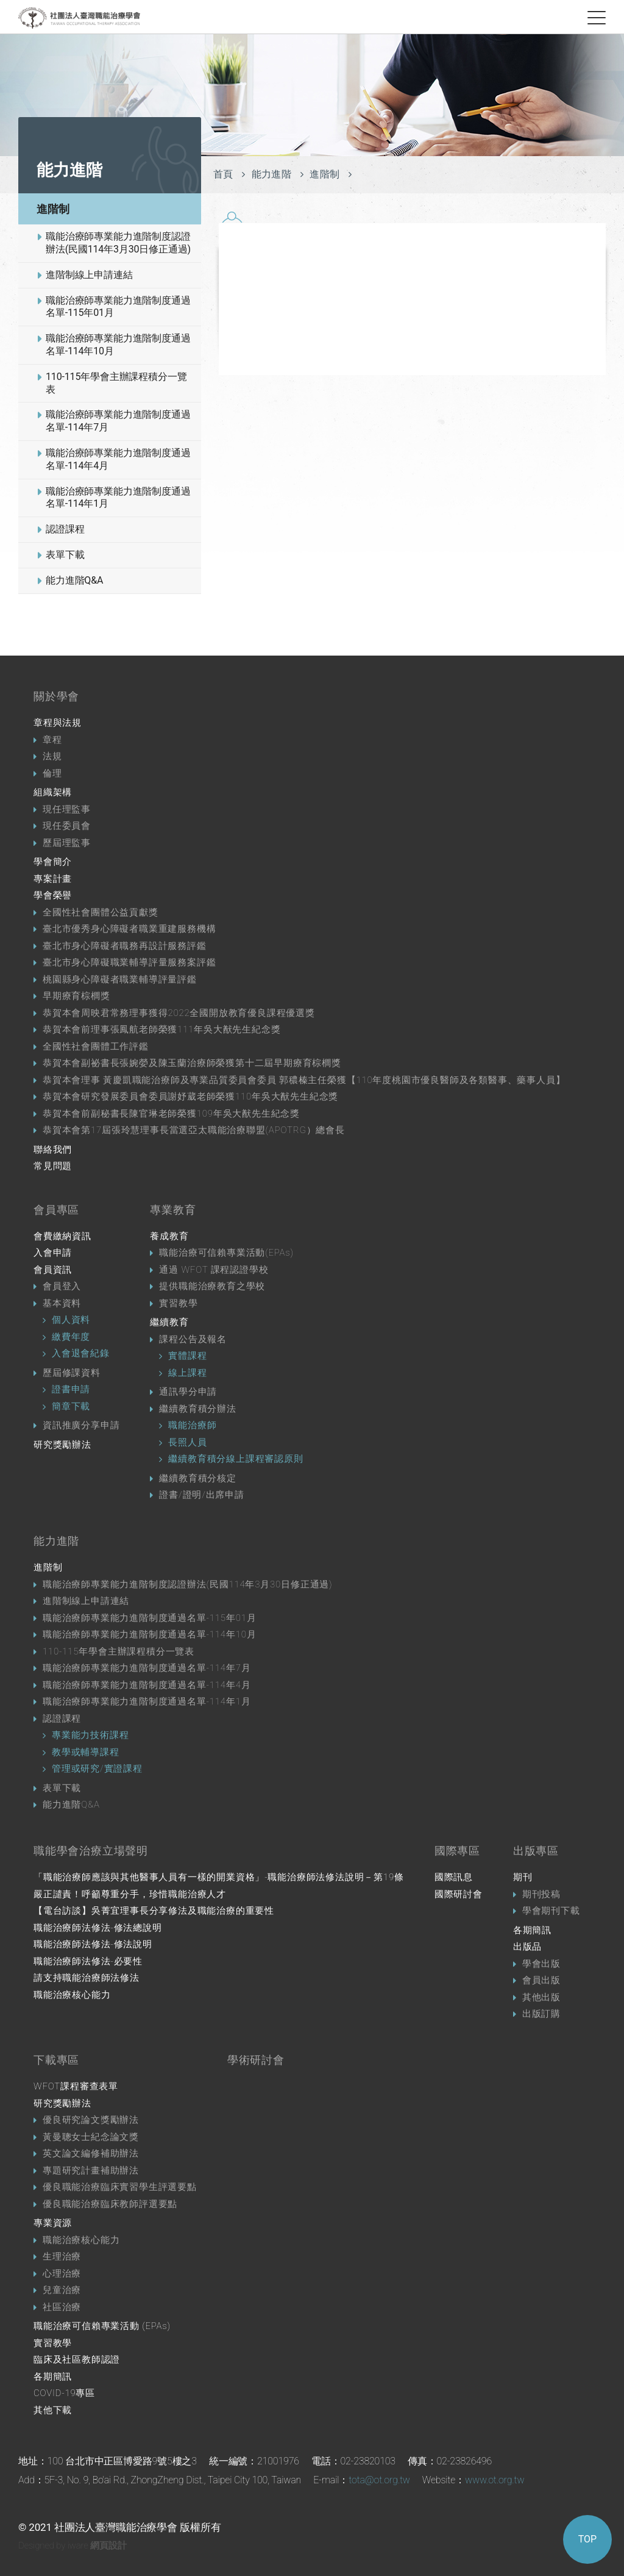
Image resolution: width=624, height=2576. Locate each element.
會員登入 (62, 1286)
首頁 (223, 174)
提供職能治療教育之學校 (212, 1286)
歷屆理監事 (67, 842)
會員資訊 (53, 1269)
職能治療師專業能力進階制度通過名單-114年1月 (118, 497)
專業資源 (53, 2222)
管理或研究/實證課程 (97, 1768)
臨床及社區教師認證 (77, 2359)
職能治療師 (192, 1425)
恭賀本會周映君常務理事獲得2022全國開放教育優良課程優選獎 (179, 1012)
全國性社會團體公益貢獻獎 (100, 912)
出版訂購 (541, 2013)
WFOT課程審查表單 (76, 2086)
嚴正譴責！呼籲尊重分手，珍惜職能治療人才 (130, 1894)
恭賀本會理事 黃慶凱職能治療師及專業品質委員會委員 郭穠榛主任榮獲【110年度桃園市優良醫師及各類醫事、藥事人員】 (304, 1080)
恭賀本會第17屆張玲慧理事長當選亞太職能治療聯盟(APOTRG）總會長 (194, 1130)
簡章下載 (71, 1406)
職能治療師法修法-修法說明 (93, 1944)
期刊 (523, 1877)
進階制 (53, 208)
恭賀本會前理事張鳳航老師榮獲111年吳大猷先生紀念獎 (161, 1029)
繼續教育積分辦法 (197, 1408)
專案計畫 (53, 878)
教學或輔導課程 (85, 1752)
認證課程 (65, 529)
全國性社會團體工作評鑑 (96, 1046)
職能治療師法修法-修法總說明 (98, 1927)
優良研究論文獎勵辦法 (91, 2119)
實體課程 (187, 1355)
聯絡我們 (53, 1149)
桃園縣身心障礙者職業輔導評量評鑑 (120, 979)
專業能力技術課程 (90, 1735)
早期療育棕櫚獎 (76, 995)
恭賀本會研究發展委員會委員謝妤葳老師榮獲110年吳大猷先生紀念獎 (190, 1096)
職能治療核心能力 (72, 1994)
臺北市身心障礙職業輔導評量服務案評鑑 (129, 962)
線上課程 (187, 1372)
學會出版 (541, 1963)
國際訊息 (453, 1877)
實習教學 (178, 1303)
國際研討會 (458, 1894)
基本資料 (62, 1303)
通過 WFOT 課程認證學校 (213, 1269)
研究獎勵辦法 (62, 1444)
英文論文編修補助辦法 (91, 2153)
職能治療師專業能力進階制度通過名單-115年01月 (118, 307)
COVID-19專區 (64, 2393)
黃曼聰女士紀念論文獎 (91, 2136)
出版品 (527, 1946)
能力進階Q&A (74, 580)
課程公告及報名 (193, 1339)
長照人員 (187, 1442)
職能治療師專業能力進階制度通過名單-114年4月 (118, 459)
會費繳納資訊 (62, 1236)
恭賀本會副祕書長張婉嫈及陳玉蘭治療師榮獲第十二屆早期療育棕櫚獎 (192, 1062)
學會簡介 (53, 861)
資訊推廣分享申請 (81, 1425)
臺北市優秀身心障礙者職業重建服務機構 (129, 928)
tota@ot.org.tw (379, 2480)
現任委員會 (67, 825)
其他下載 (53, 2410)
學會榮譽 (53, 895)
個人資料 (71, 1319)
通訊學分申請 (188, 1391)
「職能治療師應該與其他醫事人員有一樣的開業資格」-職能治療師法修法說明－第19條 (219, 1877)
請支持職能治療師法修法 (87, 1977)
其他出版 (541, 1997)
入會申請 (53, 1252)
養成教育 (169, 1236)
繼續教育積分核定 (197, 1478)
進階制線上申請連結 (89, 275)
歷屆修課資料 (72, 1372)
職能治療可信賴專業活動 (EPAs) (102, 2325)
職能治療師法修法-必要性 (88, 1961)
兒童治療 (62, 2289)
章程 (52, 739)
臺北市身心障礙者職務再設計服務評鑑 (125, 945)
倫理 (52, 773)
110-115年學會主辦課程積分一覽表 (116, 383)
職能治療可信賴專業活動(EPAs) (226, 1252)
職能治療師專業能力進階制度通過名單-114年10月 (118, 344)
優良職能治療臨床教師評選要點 (110, 2204)
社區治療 (62, 2307)
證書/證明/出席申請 (201, 1494)
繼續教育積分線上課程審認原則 (235, 1458)
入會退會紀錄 (81, 1353)
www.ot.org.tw (494, 2480)
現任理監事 (67, 809)
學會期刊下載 (551, 1910)
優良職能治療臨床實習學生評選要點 (120, 2186)
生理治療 (62, 2256)
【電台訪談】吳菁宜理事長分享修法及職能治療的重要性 (154, 1910)
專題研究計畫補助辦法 (91, 2170)
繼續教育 (169, 1322)
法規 (52, 756)
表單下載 (65, 554)
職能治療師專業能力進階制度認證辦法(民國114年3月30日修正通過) (118, 243)
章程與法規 (58, 722)
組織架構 (53, 792)
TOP (587, 2539)
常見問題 (53, 1166)
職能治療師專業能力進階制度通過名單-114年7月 (118, 421)
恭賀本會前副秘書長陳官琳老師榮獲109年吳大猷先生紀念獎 (171, 1113)
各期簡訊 (532, 1930)
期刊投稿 (541, 1894)
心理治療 (62, 2273)
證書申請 (71, 1389)
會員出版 (541, 1980)
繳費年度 (71, 1336)
